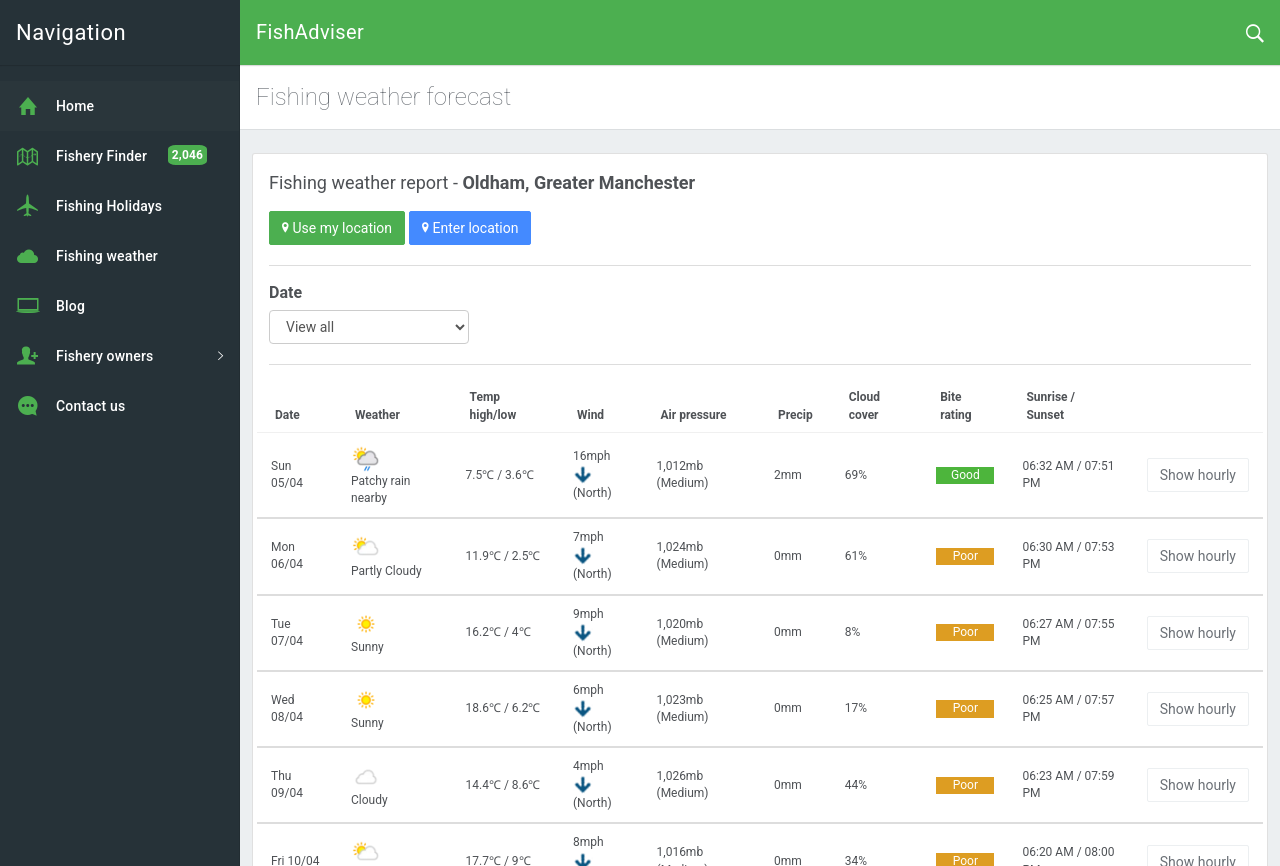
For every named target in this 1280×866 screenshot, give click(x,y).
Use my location (337, 228)
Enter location (470, 228)
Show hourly (1198, 475)
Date (285, 292)
